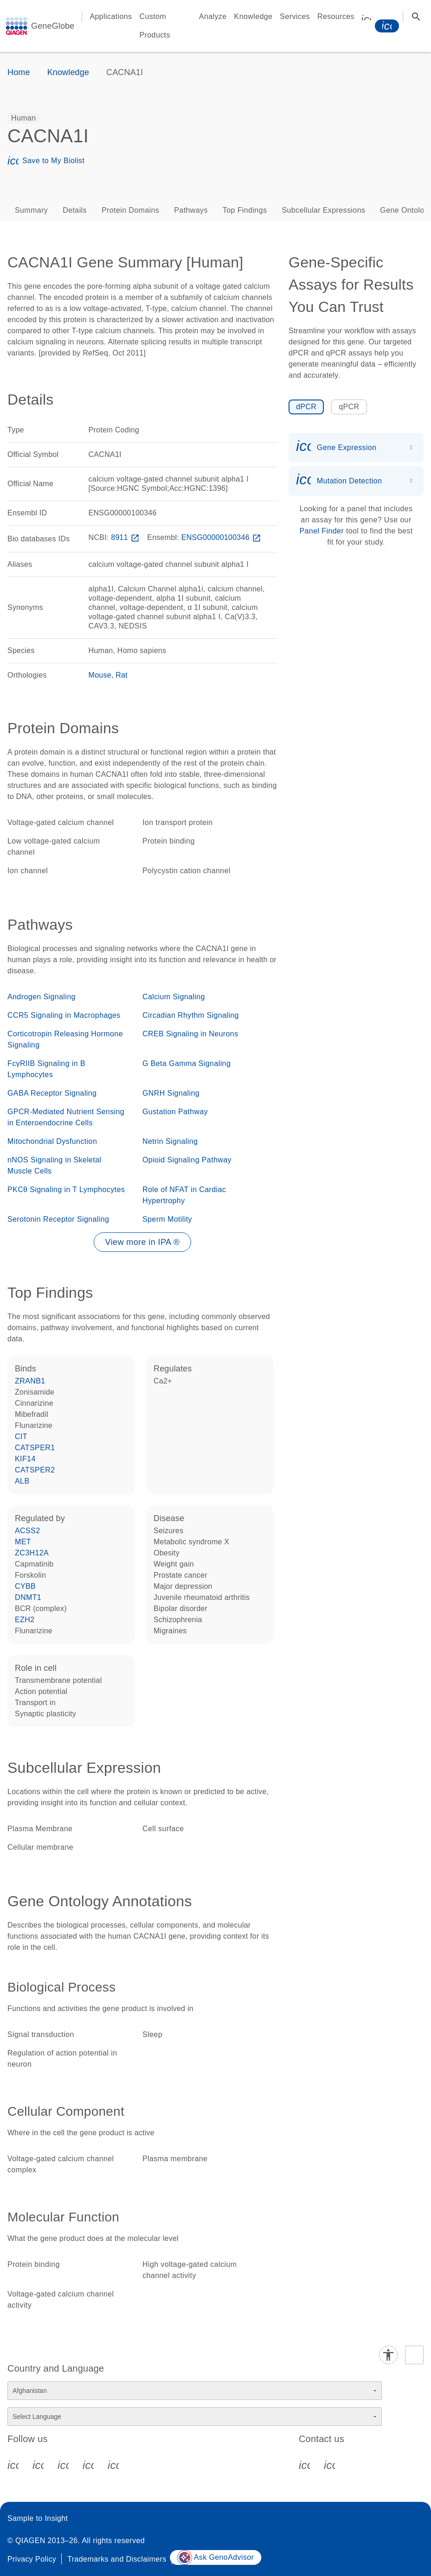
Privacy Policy (31, 2559)
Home (18, 72)
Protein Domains (130, 210)
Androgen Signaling (41, 997)
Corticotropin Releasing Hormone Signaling (65, 1039)
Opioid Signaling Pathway (187, 1160)
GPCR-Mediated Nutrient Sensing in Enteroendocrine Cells (65, 1117)
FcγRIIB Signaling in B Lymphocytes (46, 1069)
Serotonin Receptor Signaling (58, 1219)
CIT (21, 1436)
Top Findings (245, 210)
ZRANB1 (30, 1381)
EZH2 (25, 1620)
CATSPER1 (35, 1448)
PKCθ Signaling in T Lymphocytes (66, 1189)
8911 (126, 537)
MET (23, 1542)
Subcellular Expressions (323, 210)
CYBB (25, 1586)
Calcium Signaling (173, 997)
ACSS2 (27, 1531)
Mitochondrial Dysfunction (52, 1141)
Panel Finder (322, 531)
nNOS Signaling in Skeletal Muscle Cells (54, 1165)
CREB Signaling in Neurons (190, 1034)
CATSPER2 (35, 1470)
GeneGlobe (52, 26)
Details (75, 210)
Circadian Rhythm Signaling (190, 1015)
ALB (22, 1481)
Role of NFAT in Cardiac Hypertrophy (184, 1195)
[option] (23, 118)
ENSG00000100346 (222, 537)
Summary (31, 210)
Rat (122, 675)
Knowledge (253, 16)
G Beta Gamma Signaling (186, 1063)
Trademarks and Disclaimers (116, 2559)
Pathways (191, 210)
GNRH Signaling (170, 1093)
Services (295, 16)
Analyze (213, 16)
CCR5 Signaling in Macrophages (64, 1015)
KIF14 (25, 1459)
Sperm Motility (167, 1219)
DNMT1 (28, 1597)
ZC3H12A (32, 1553)
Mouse (100, 675)
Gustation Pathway (175, 1112)
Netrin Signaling (170, 1141)
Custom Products (155, 26)
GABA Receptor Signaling (51, 1093)
